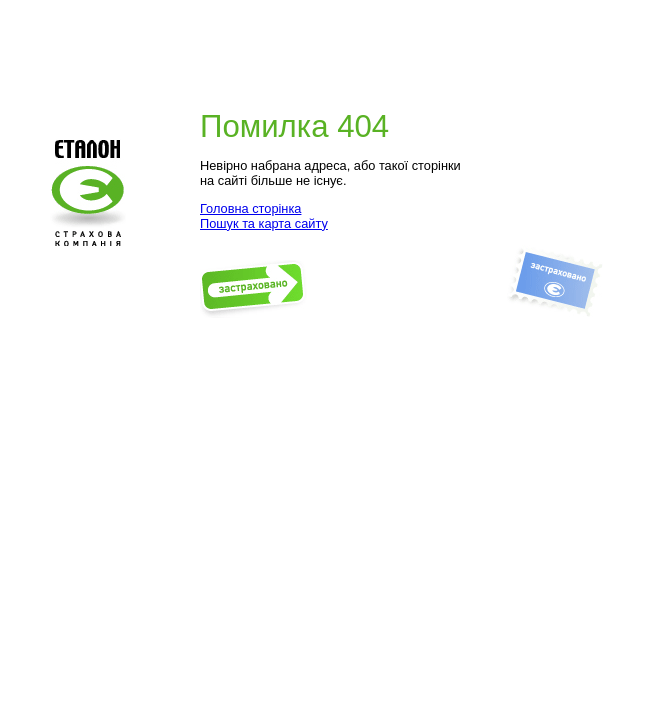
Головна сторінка (250, 208)
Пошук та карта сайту (264, 223)
